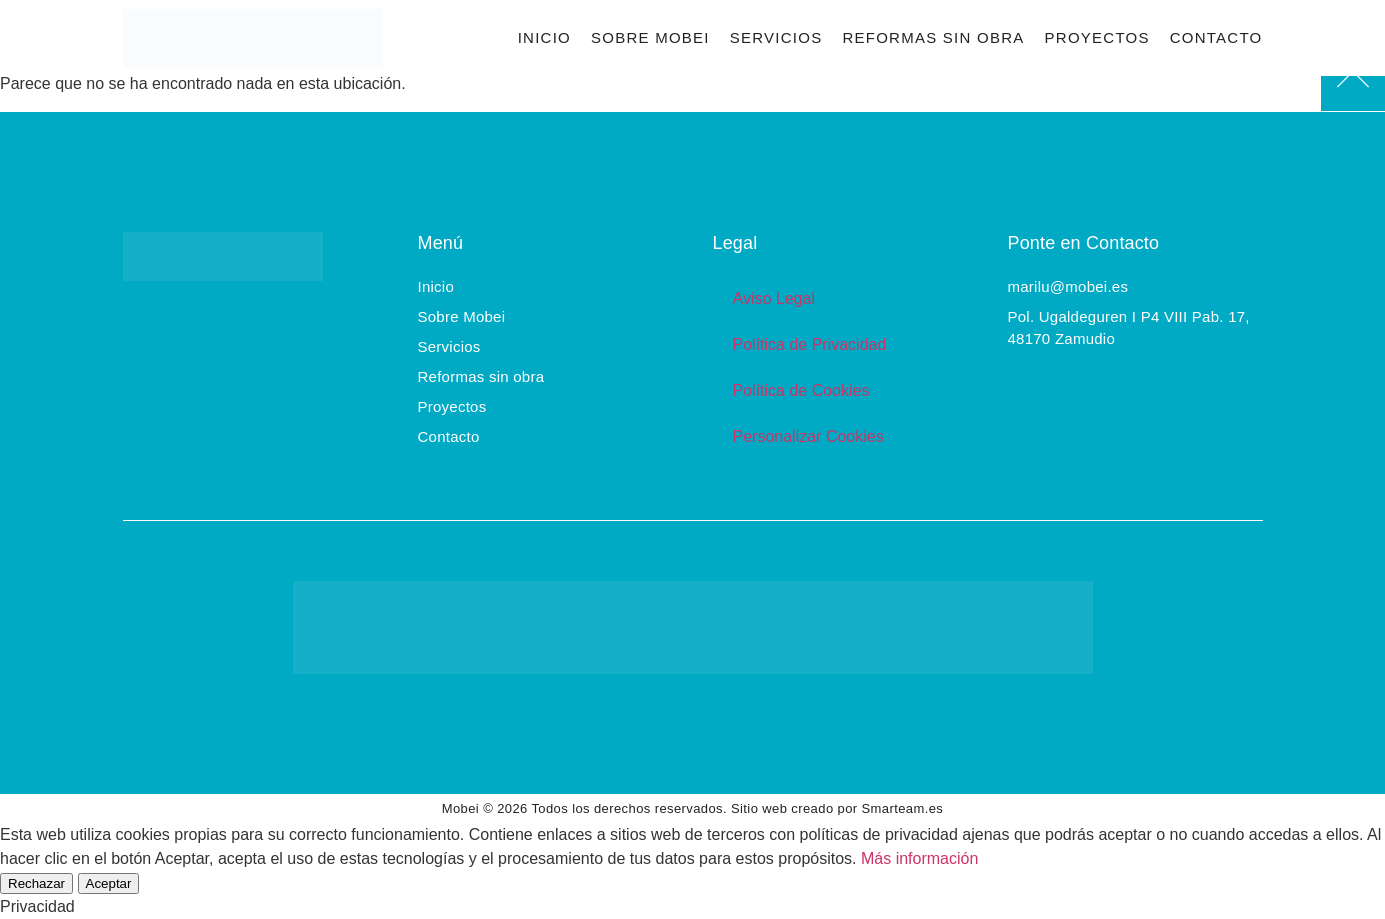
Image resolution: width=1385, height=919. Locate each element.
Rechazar (36, 883)
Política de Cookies (801, 390)
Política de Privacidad (810, 344)
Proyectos (1097, 37)
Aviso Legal (774, 298)
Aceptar (109, 883)
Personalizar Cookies (808, 436)
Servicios (776, 37)
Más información (919, 858)
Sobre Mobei (650, 37)
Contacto (1216, 37)
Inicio (544, 37)
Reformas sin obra (933, 37)
